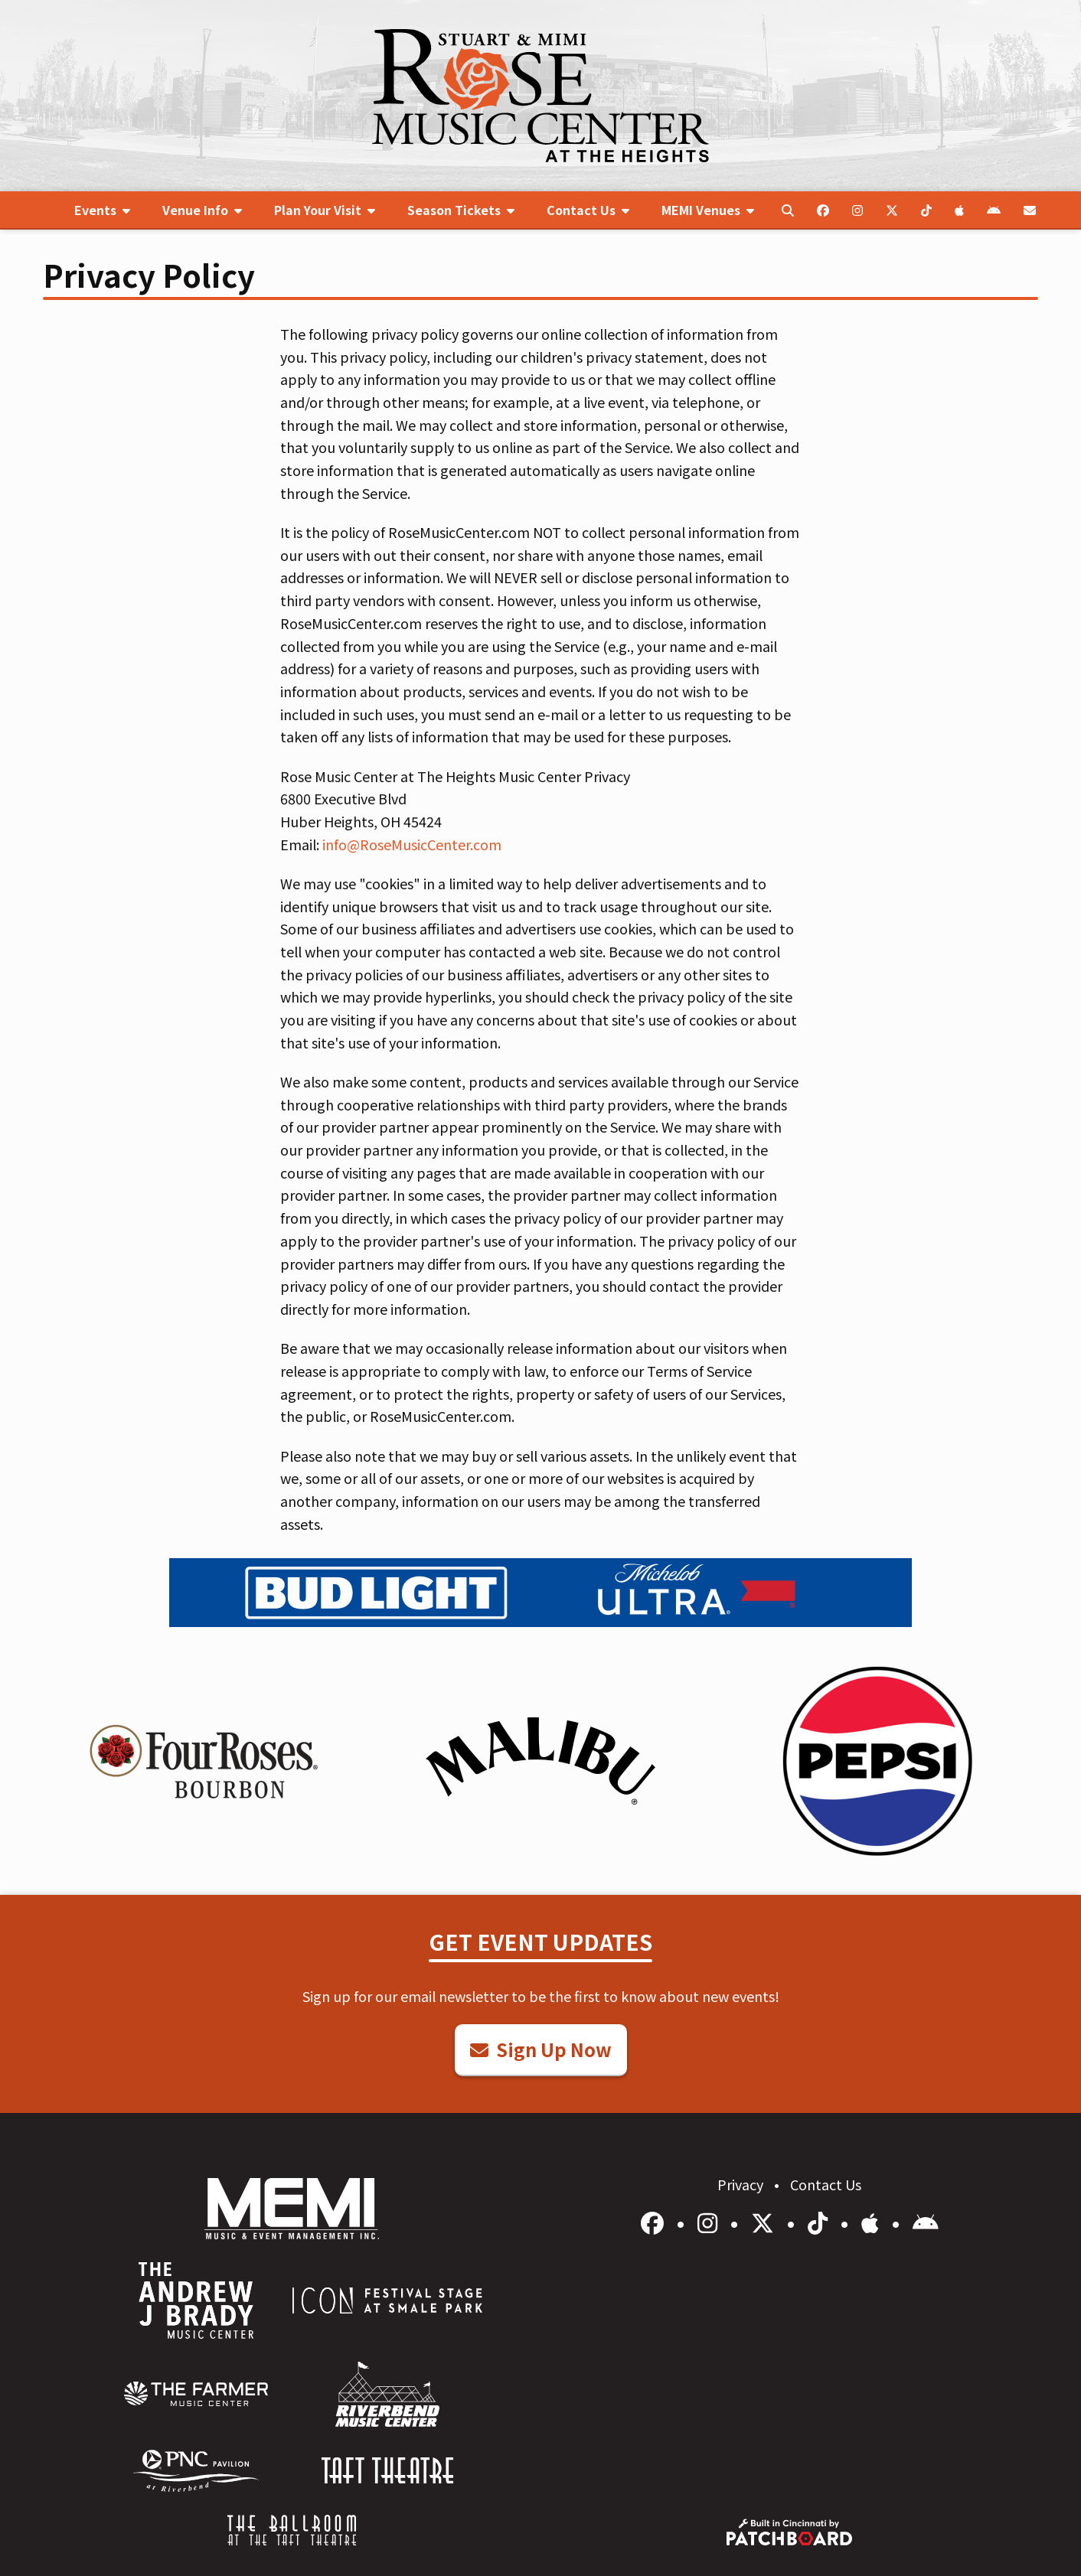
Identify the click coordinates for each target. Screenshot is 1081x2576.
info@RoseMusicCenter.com (411, 844)
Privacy (741, 2184)
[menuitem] (102, 210)
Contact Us (825, 2184)
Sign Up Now (541, 2049)
